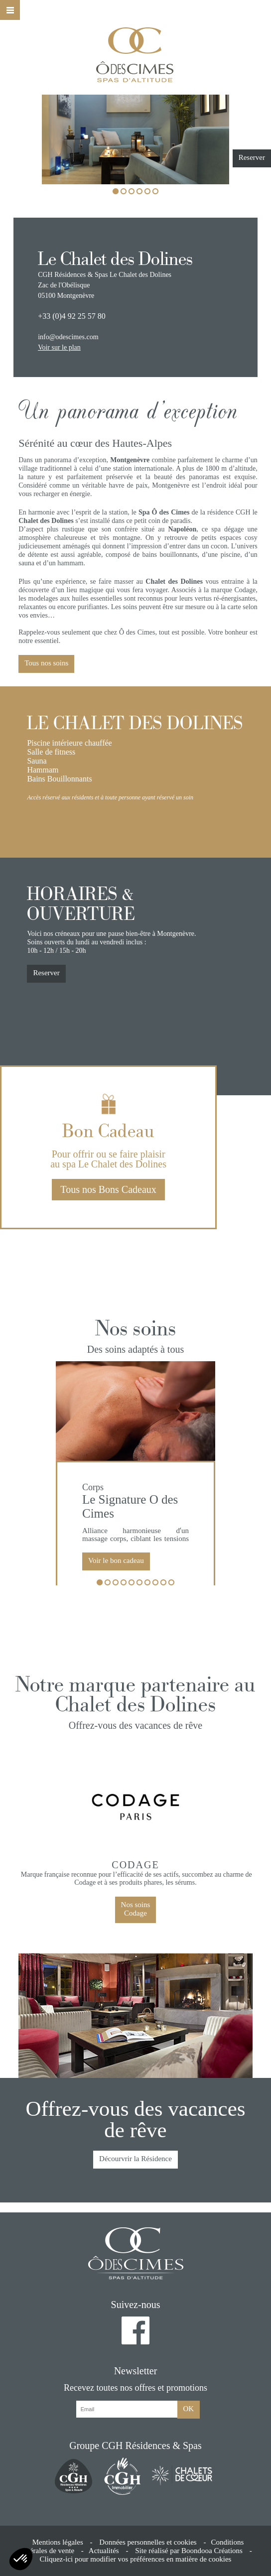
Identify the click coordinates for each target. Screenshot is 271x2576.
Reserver (252, 157)
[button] (21, 2559)
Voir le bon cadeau (116, 1560)
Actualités (104, 2551)
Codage (135, 1864)
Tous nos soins (46, 663)
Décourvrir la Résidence (135, 2159)
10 (171, 1582)
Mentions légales (57, 2542)
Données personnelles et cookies (147, 2542)
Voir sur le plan (59, 347)
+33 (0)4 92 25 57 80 (72, 316)
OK (188, 2409)
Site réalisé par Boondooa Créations (189, 2551)
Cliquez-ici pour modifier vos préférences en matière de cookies (136, 2559)
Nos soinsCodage (135, 1909)
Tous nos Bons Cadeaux (108, 1189)
